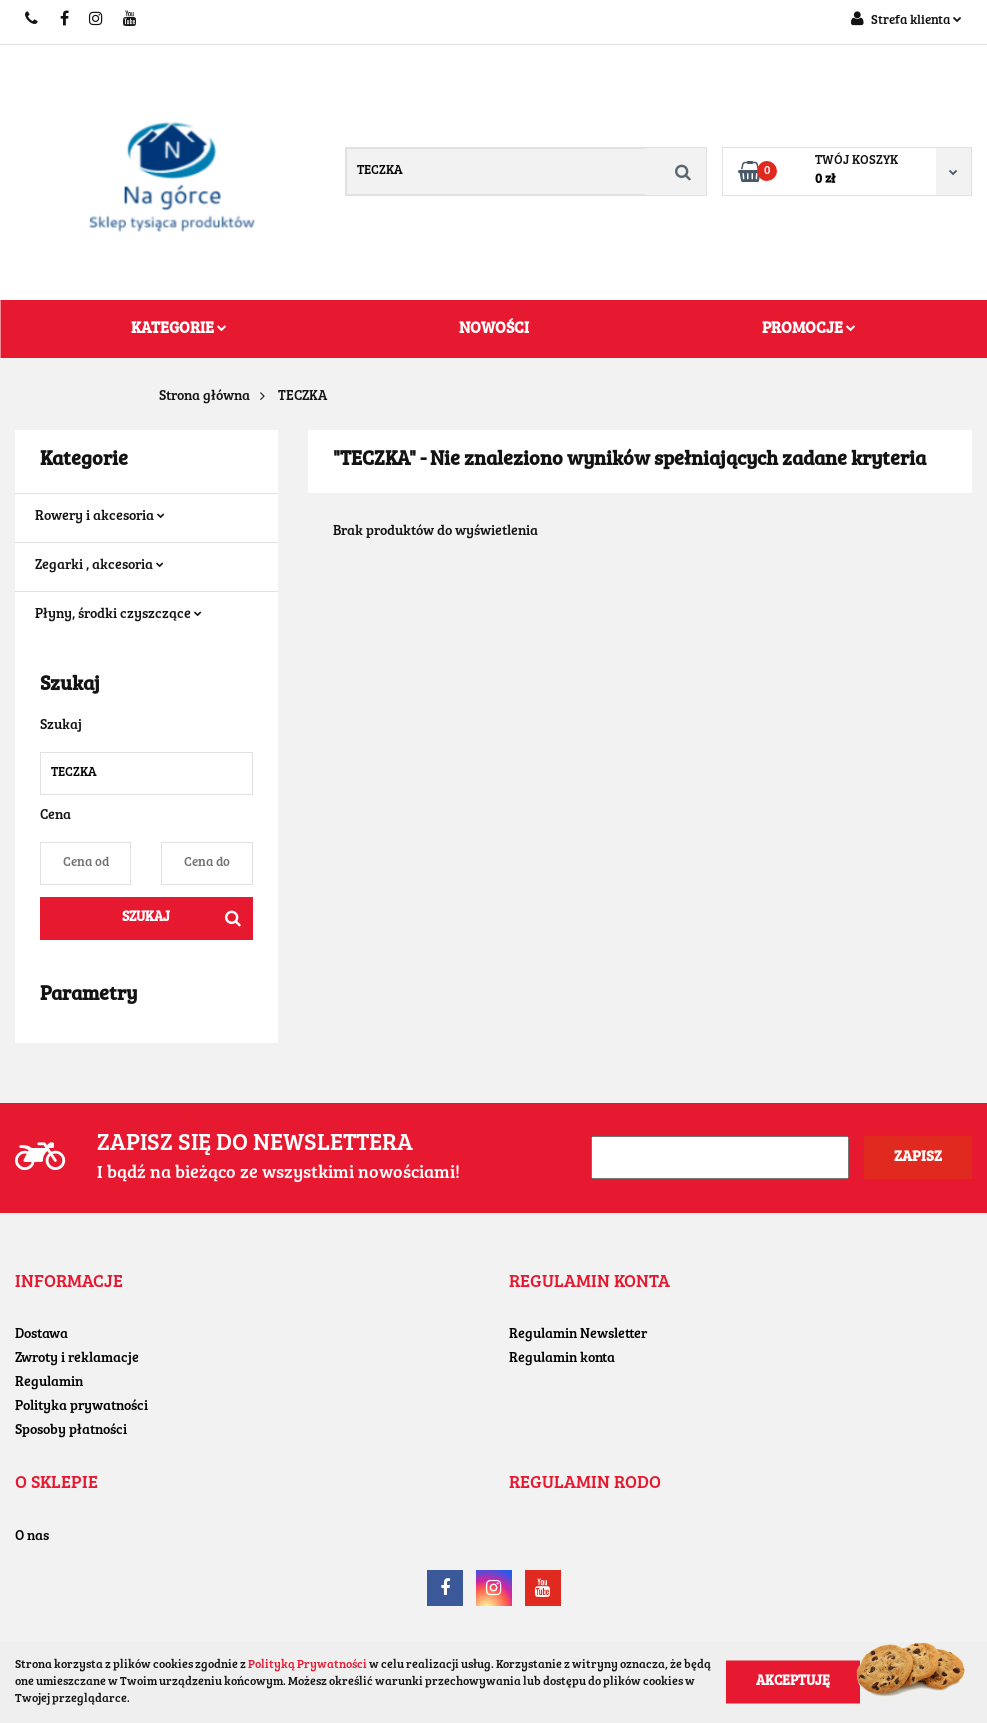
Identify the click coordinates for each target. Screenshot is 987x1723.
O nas (32, 1537)
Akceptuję (793, 1682)
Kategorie (179, 329)
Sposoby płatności (71, 1431)
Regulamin (49, 1383)
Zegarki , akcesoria (99, 566)
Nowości (494, 329)
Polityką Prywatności (307, 1665)
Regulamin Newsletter (578, 1335)
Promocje (809, 329)
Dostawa (41, 1335)
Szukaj (146, 918)
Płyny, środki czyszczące (118, 615)
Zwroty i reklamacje (77, 1359)
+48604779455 (32, 20)
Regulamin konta (562, 1359)
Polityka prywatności (81, 1407)
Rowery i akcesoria (100, 517)
